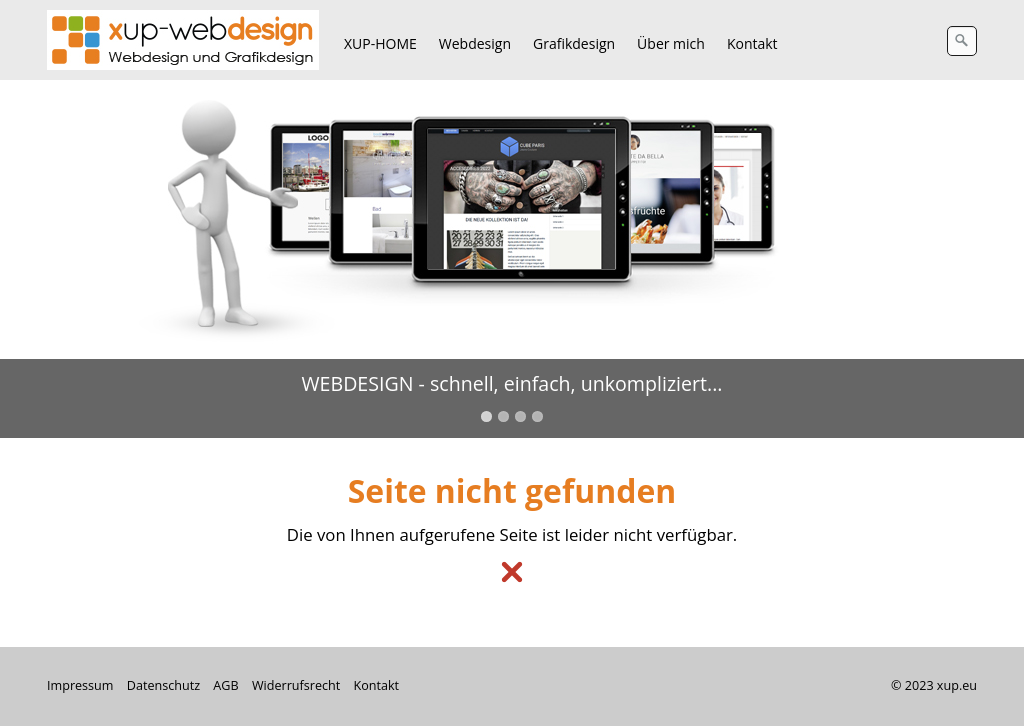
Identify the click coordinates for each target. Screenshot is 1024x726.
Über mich (671, 43)
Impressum (80, 685)
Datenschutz (163, 685)
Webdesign (475, 43)
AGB (225, 685)
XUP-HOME (380, 43)
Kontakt (752, 43)
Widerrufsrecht (296, 685)
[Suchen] (962, 41)
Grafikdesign (574, 43)
